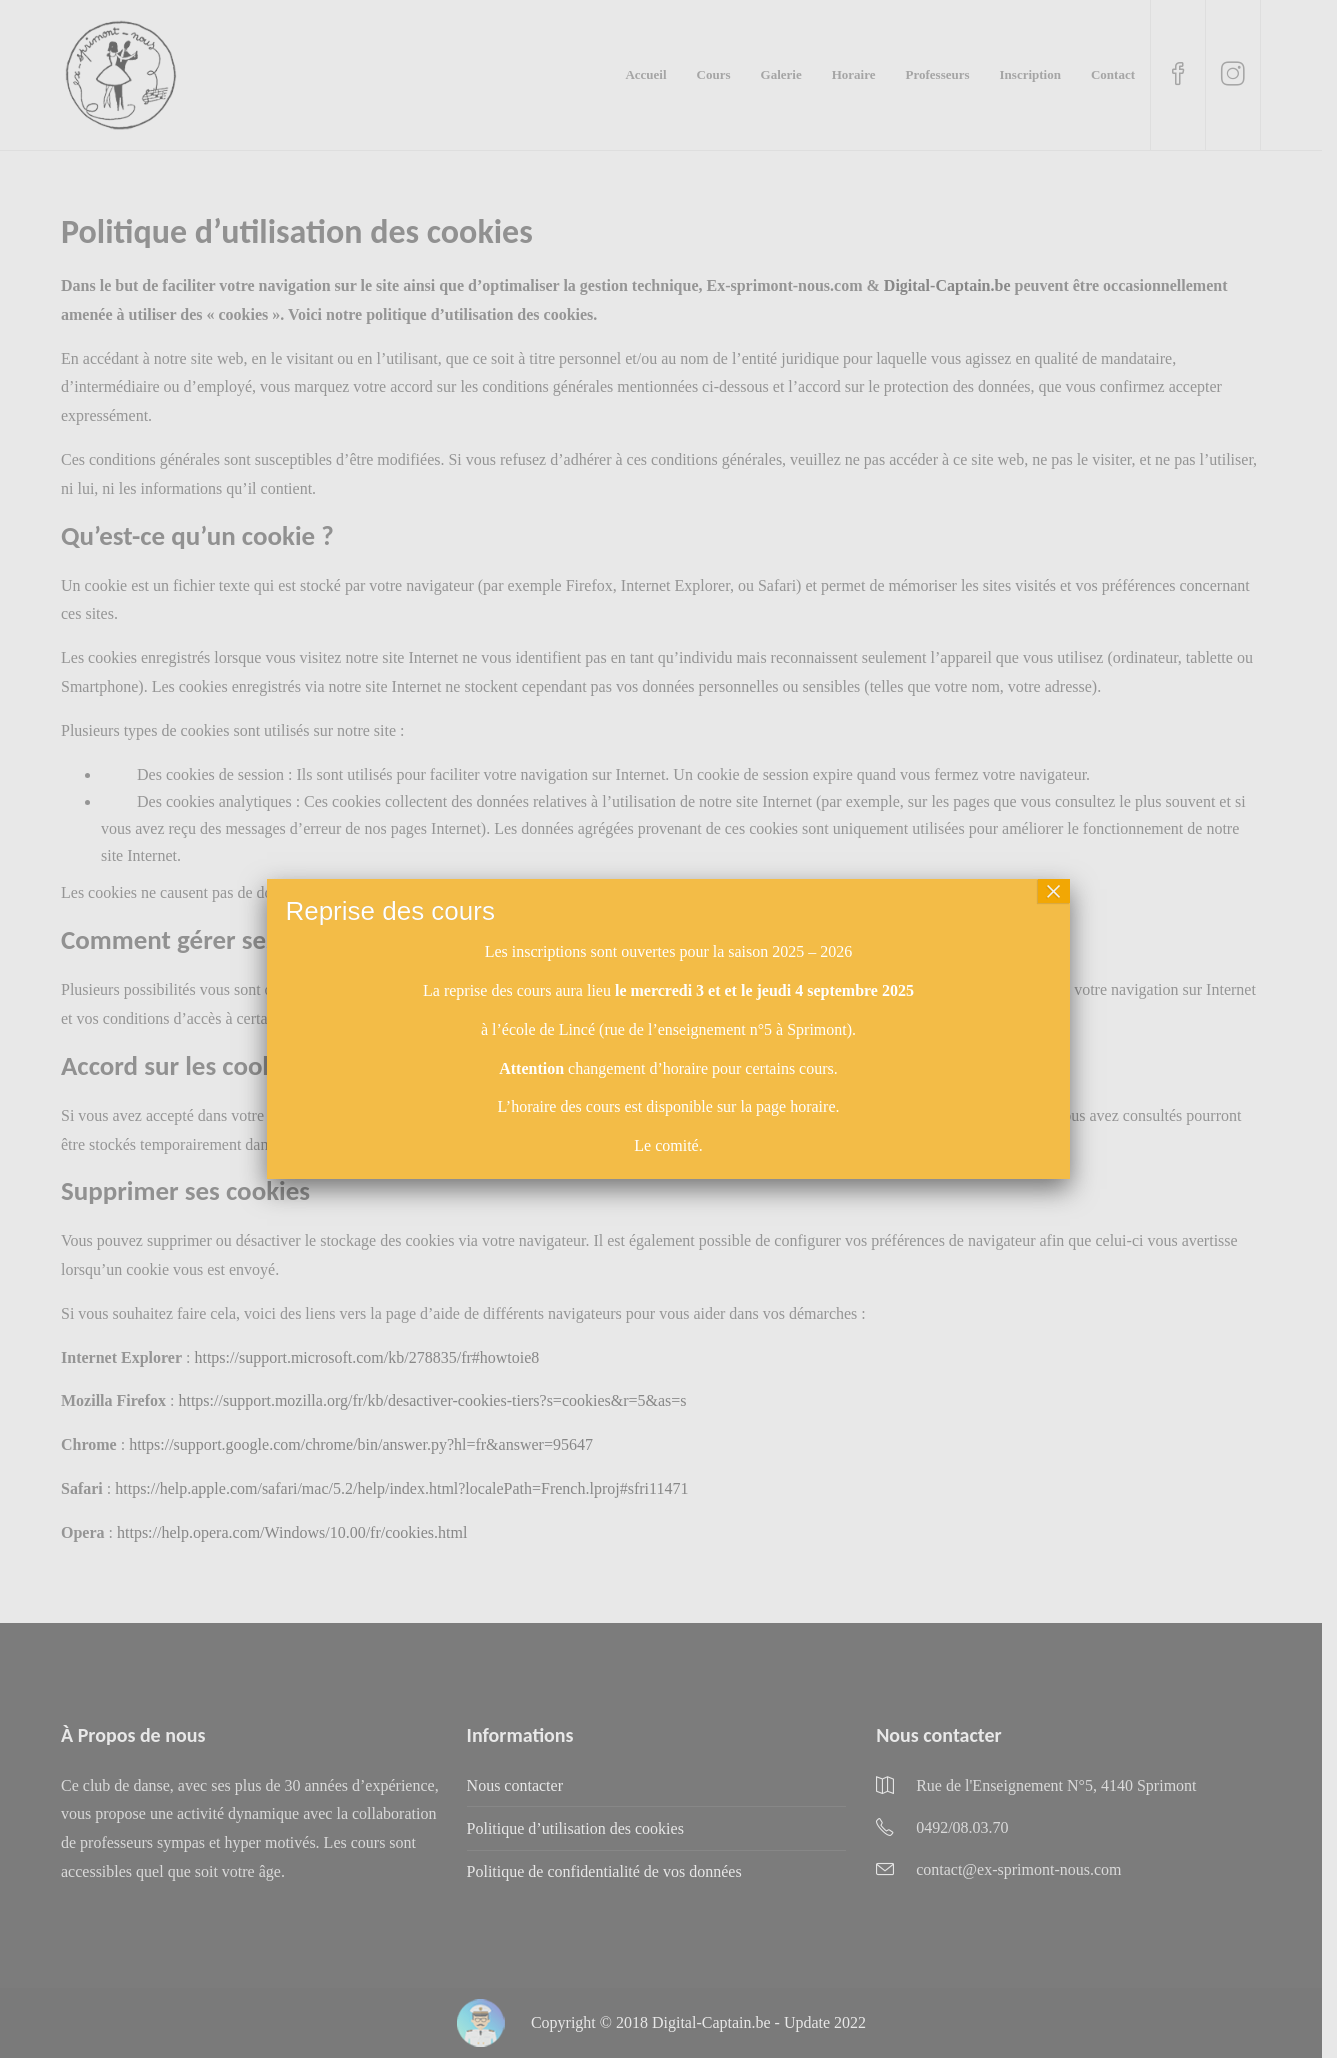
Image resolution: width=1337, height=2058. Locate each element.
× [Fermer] (1054, 891)
